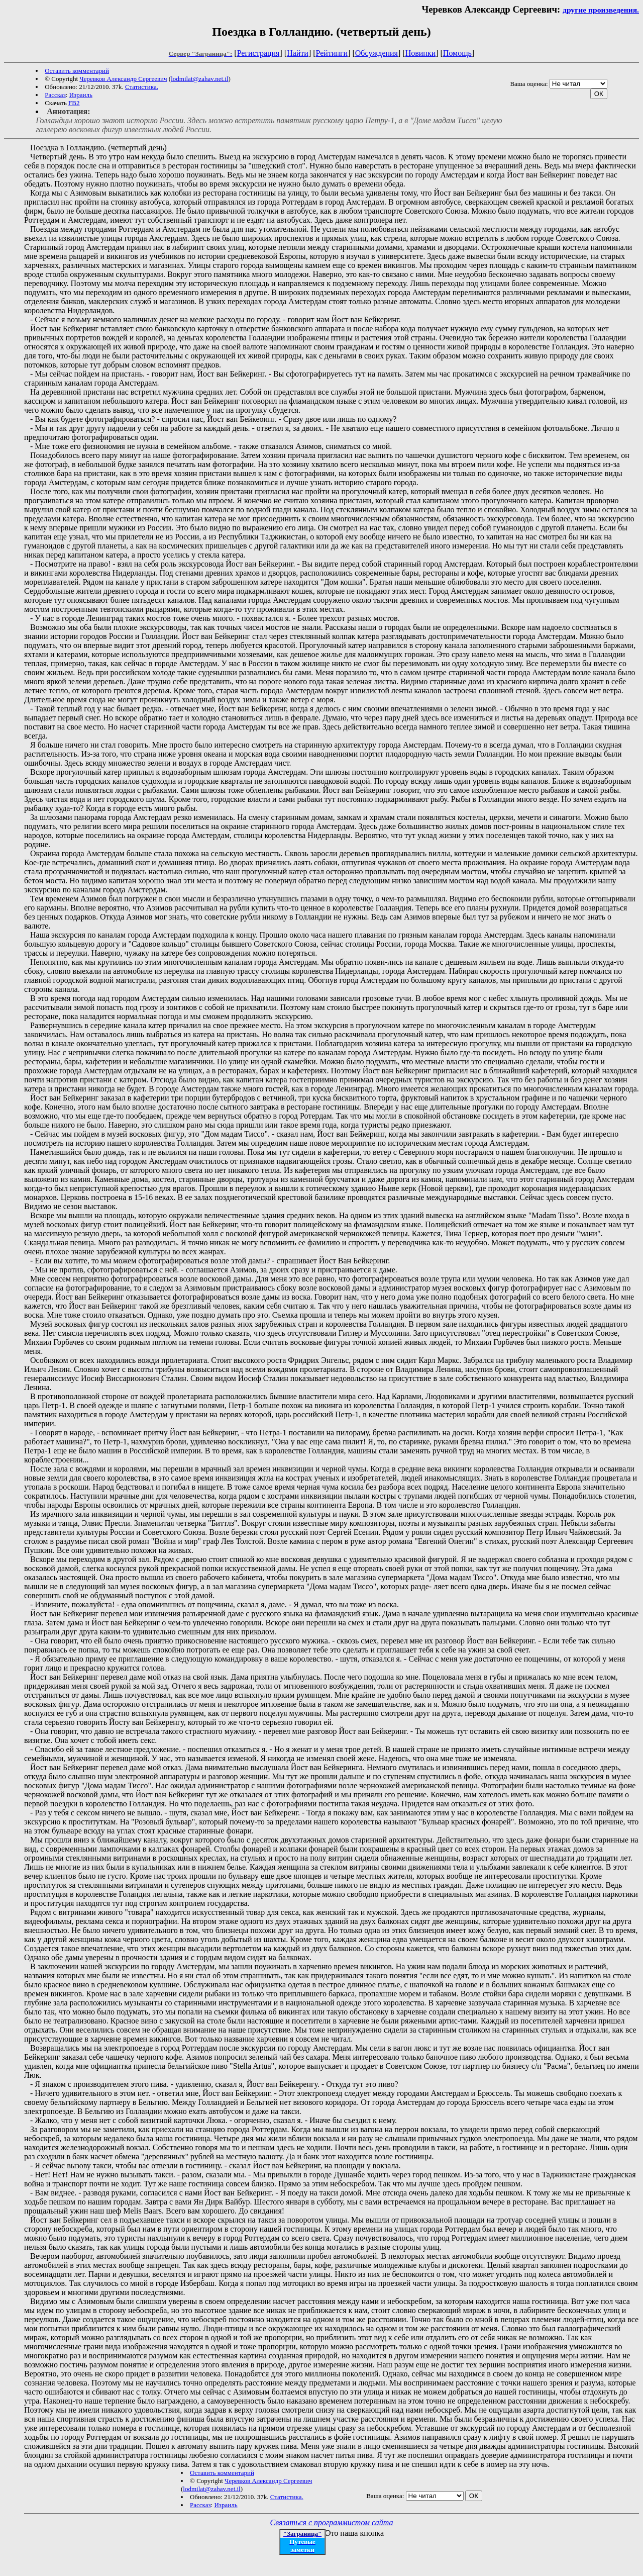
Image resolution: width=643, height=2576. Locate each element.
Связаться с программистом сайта (331, 2522)
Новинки (420, 53)
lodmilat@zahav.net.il (199, 78)
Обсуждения (376, 53)
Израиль (80, 95)
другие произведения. (601, 10)
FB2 (73, 103)
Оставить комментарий (77, 70)
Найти (297, 53)
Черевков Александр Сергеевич (123, 78)
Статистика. (141, 86)
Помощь (457, 53)
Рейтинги (332, 53)
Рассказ (55, 95)
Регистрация (258, 53)
